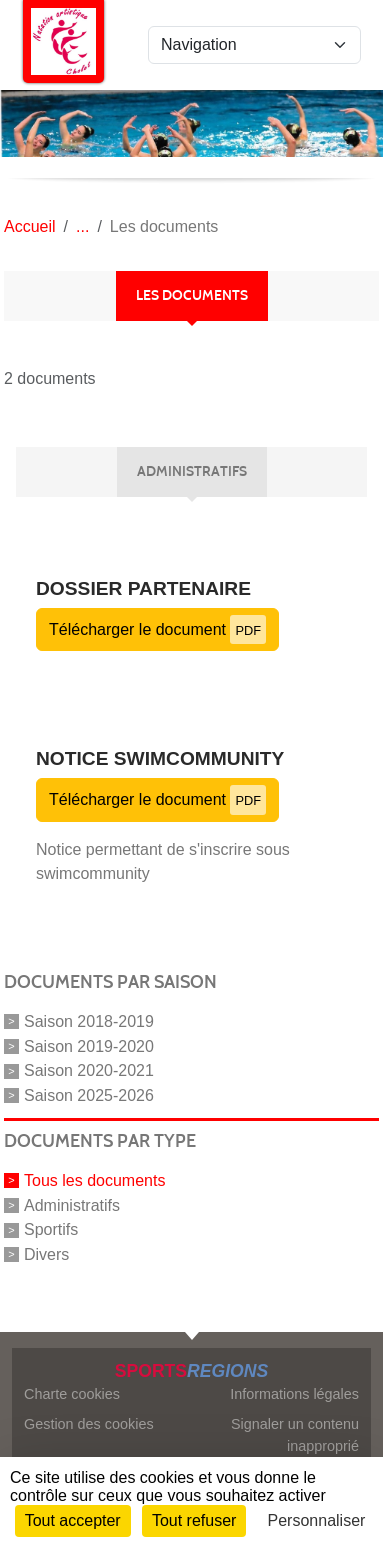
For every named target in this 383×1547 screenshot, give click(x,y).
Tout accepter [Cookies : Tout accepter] (73, 1520)
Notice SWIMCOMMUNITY (160, 758)
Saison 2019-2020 (89, 1045)
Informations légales (294, 1394)
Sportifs (51, 1229)
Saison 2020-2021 (89, 1070)
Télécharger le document (157, 629)
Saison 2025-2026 (89, 1095)
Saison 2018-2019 (89, 1021)
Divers (46, 1254)
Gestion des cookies (89, 1424)
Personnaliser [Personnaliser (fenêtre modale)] (317, 1520)
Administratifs (72, 1204)
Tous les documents (94, 1180)
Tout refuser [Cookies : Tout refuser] (194, 1520)
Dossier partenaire (143, 588)
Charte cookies (72, 1394)
